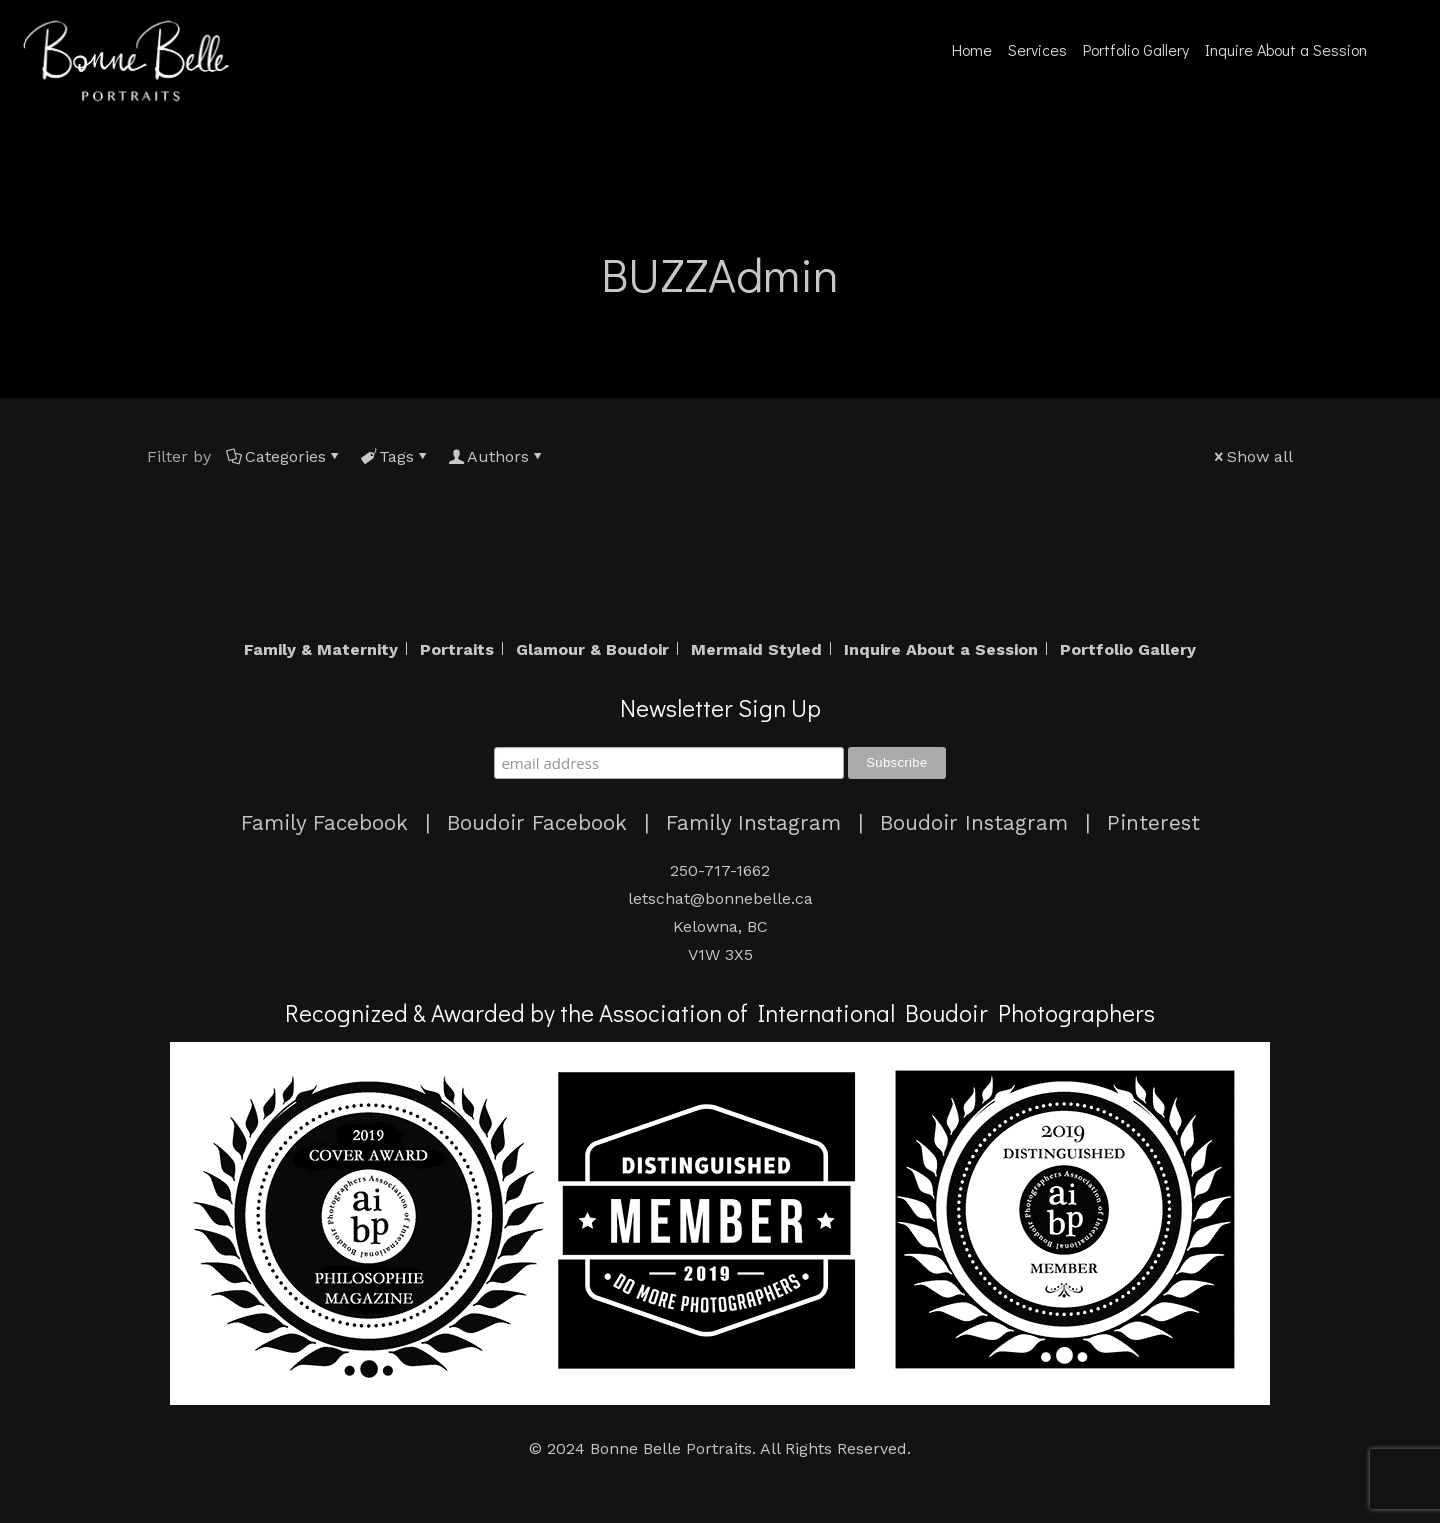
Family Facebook (324, 823)
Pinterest (1153, 823)
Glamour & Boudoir (592, 650)
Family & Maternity (321, 650)
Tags (395, 456)
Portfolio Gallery (1128, 650)
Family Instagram (753, 823)
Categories (284, 456)
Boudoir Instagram (974, 823)
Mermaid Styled (756, 650)
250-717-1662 (720, 870)
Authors (496, 456)
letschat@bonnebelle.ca (720, 898)
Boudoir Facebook (537, 823)
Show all (1252, 456)
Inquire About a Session (941, 650)
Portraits (457, 650)
